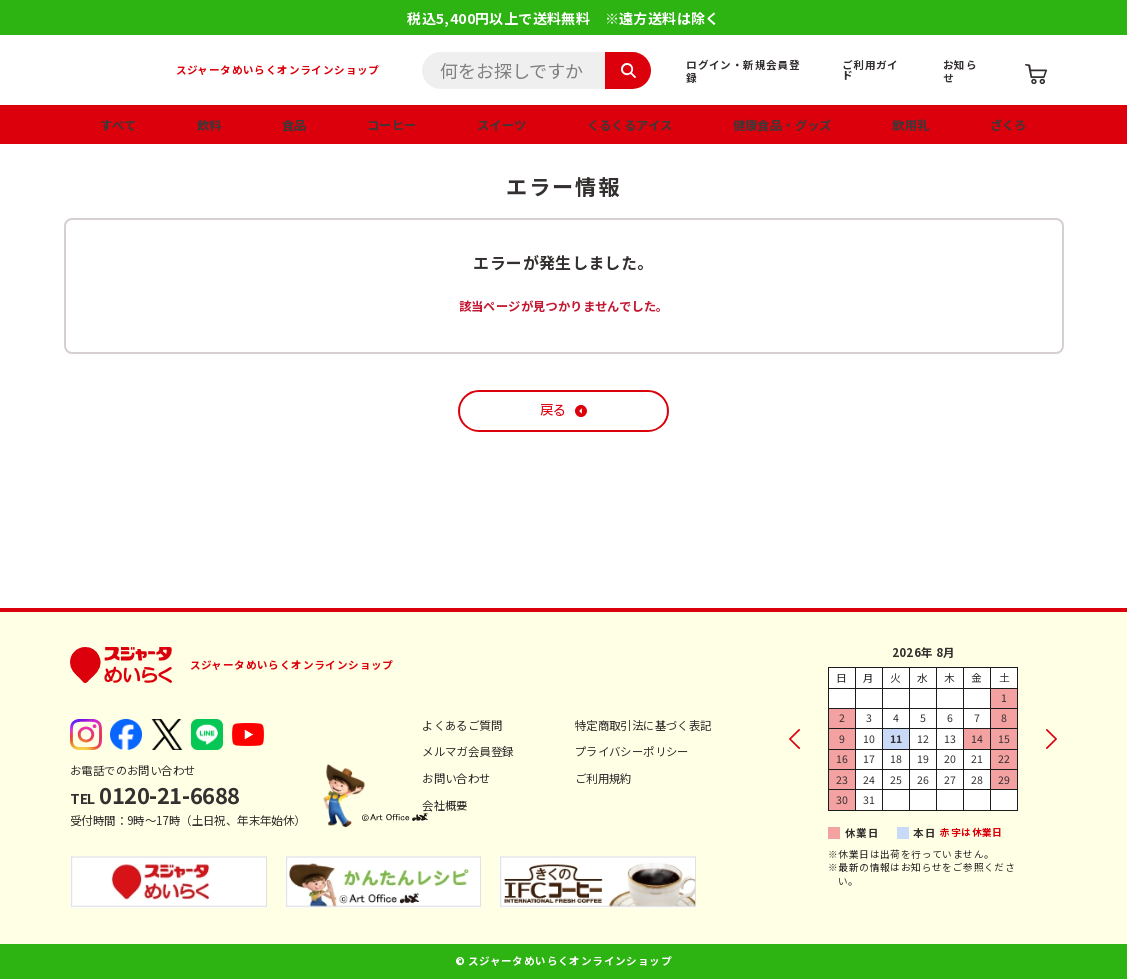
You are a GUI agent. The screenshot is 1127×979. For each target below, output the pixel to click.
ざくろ (1008, 125)
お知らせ (960, 71)
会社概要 (445, 805)
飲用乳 (910, 125)
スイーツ (502, 125)
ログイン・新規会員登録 (743, 71)
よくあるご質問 (462, 725)
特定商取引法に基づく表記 (643, 725)
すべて (118, 125)
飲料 (209, 125)
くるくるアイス (630, 125)
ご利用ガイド (870, 70)
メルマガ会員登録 (467, 751)
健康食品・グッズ (782, 125)
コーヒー (392, 125)
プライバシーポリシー (632, 751)
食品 (294, 125)
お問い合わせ (456, 778)
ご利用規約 (603, 778)
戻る (553, 410)
